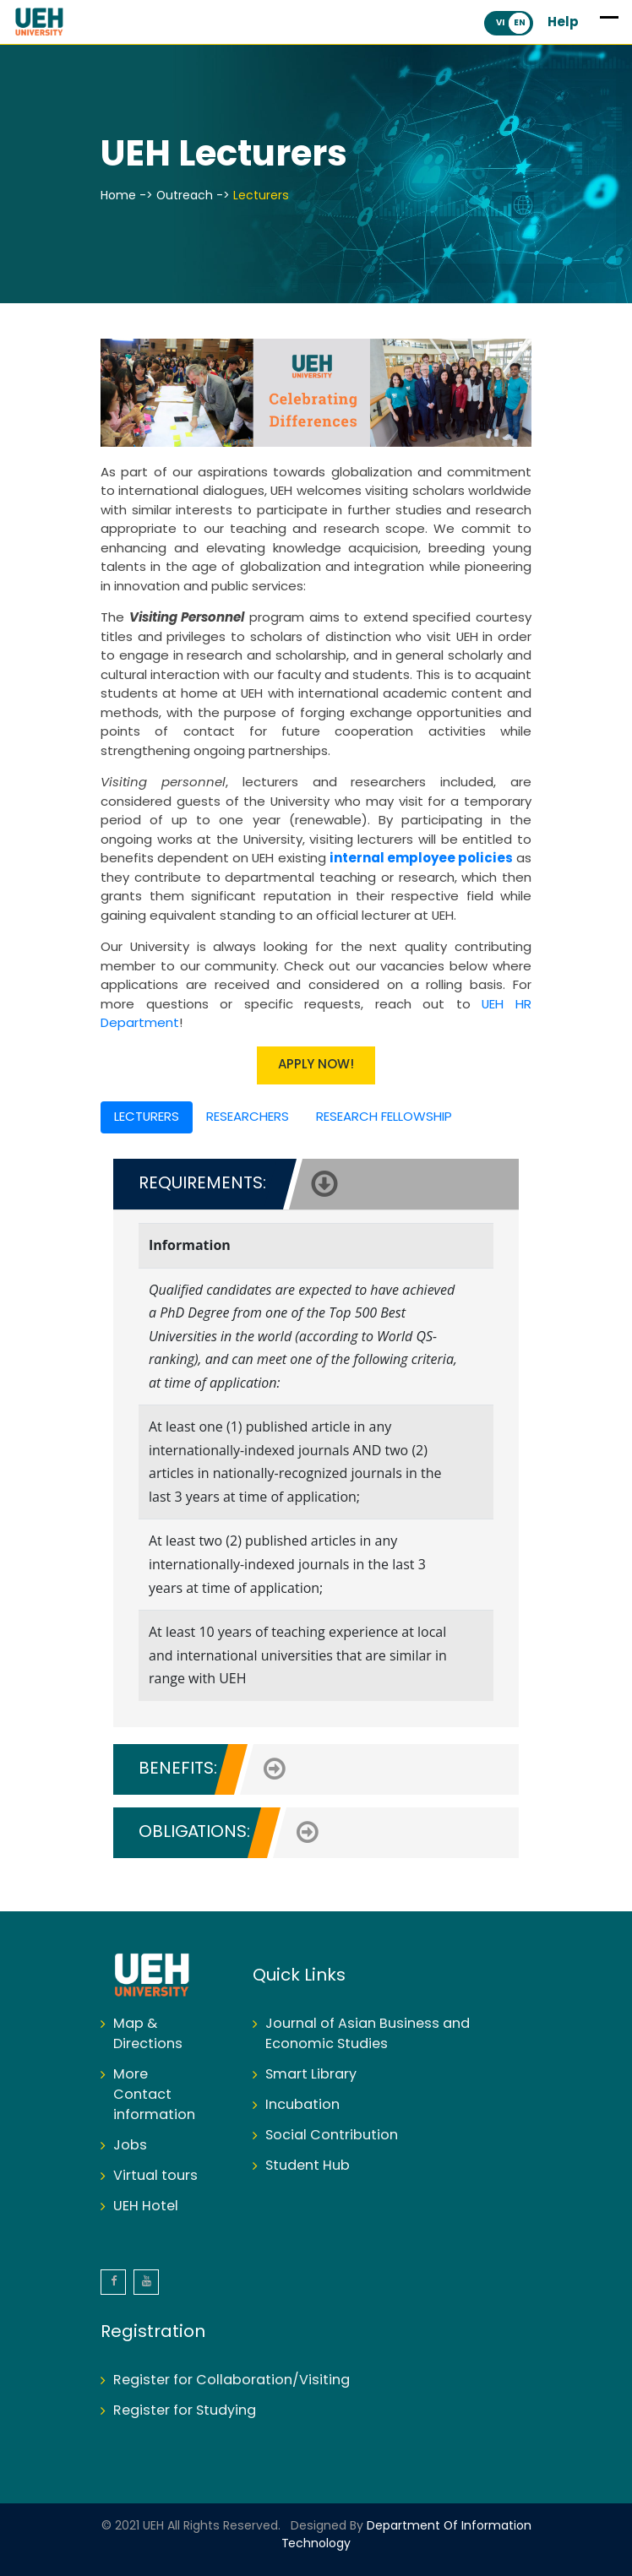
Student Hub (307, 2166)
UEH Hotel (145, 2206)
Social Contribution (331, 2135)
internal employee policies (421, 859)
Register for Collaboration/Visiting (231, 2380)
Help (563, 23)
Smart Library (311, 2075)
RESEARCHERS (247, 1117)
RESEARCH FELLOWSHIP (384, 1117)
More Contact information (154, 2095)
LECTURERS (146, 1117)
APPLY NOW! (316, 1065)
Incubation (302, 2105)
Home (118, 196)
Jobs (130, 2146)
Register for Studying (184, 2411)
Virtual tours (155, 2176)
